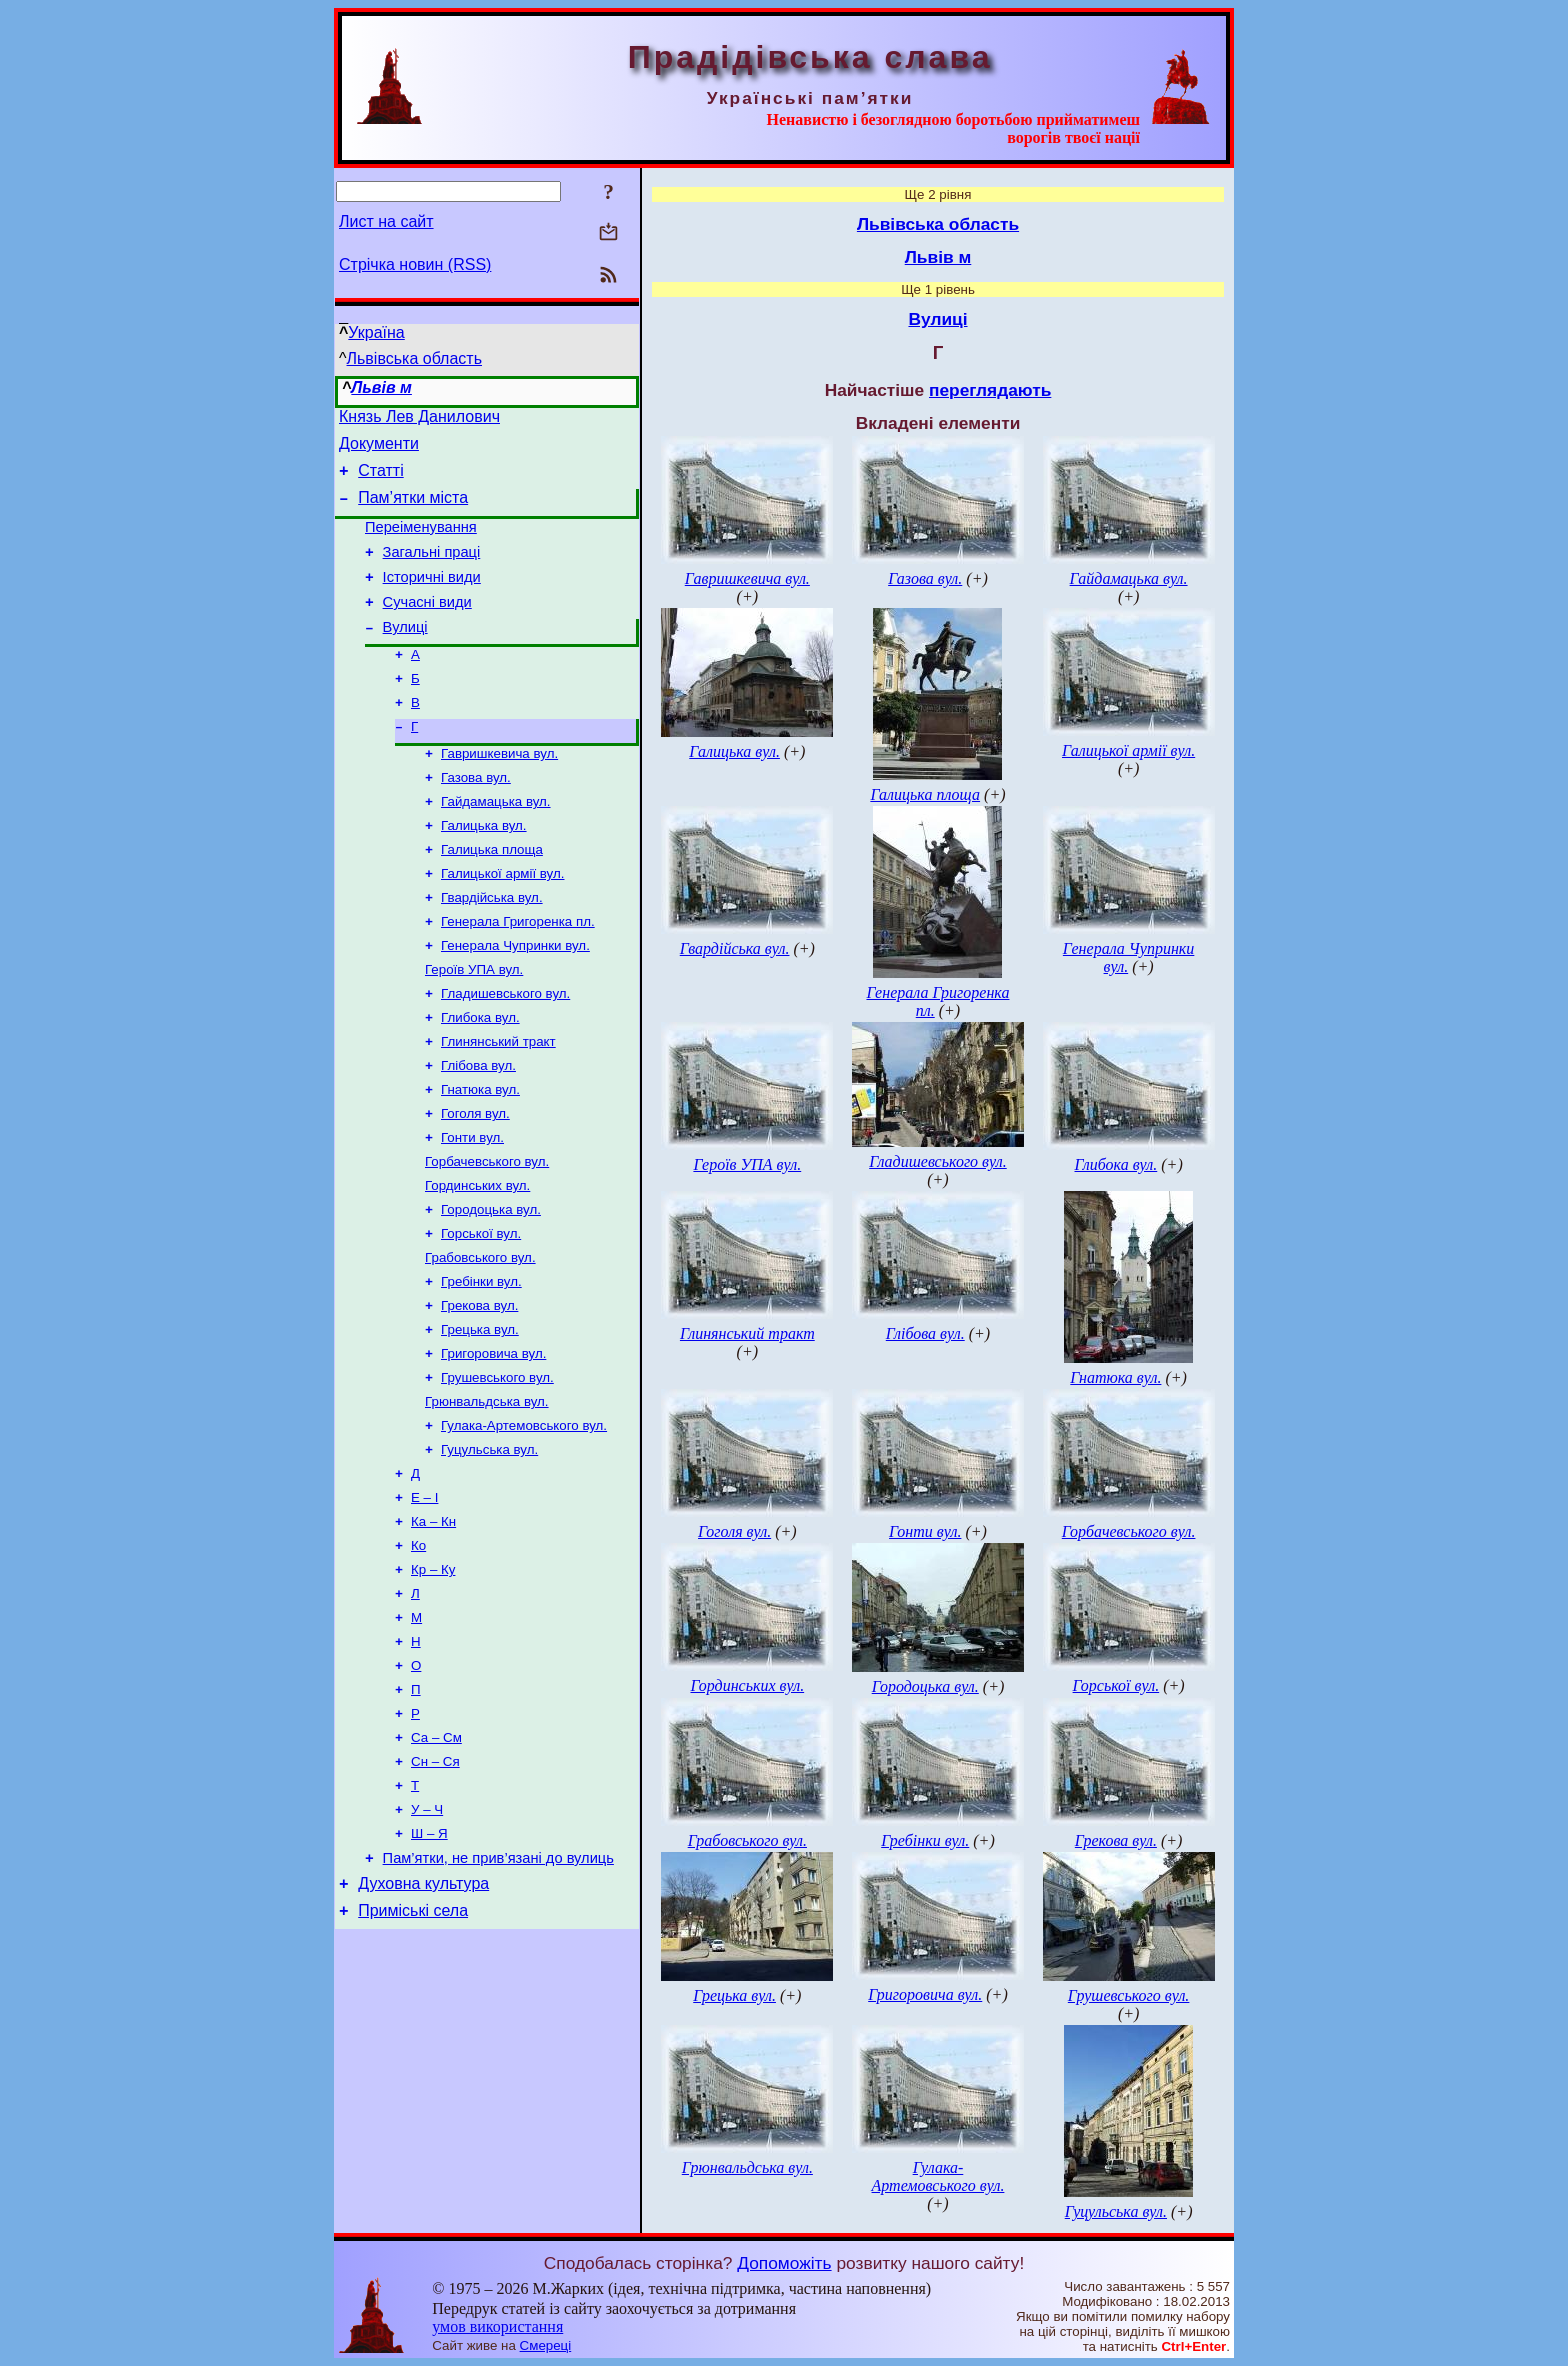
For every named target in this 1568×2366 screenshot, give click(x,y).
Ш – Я (429, 1960)
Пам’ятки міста (413, 509)
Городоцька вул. (491, 1284)
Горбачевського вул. (487, 1232)
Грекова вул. (479, 1388)
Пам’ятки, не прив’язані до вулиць (498, 1988)
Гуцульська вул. (489, 1544)
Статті (380, 479)
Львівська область (414, 358)
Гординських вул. (477, 1258)
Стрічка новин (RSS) (415, 264)
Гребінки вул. (481, 1362)
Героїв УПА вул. (474, 1024)
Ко (418, 1648)
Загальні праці (432, 570)
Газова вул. (476, 816)
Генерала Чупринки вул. (515, 998)
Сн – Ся (435, 1882)
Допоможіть (784, 2263)
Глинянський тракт (498, 1102)
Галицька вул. (484, 868)
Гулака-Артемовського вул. (524, 1518)
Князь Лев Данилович (419, 419)
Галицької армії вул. (502, 920)
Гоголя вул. (475, 1180)
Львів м (381, 387)
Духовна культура (423, 2016)
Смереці (546, 2345)
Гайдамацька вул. (496, 842)
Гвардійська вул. (492, 946)
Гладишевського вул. (505, 1050)
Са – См (436, 1856)
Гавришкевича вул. (499, 790)
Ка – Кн (433, 1622)
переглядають (990, 390)
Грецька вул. (480, 1414)
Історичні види (432, 598)
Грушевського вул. (497, 1466)
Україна (376, 332)
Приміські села (413, 2046)
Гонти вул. (472, 1206)
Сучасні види (427, 626)
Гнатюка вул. (480, 1154)
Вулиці (405, 654)
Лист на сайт (386, 221)
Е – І (424, 1596)
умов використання (497, 2326)
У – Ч (427, 1934)
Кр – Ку (433, 1674)
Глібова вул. (478, 1128)
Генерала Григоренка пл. (518, 972)
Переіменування (421, 542)
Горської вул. (481, 1310)
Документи (379, 449)
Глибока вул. (480, 1076)
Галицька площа (492, 894)
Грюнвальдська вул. (487, 1492)
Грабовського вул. (480, 1336)
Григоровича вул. (493, 1440)
